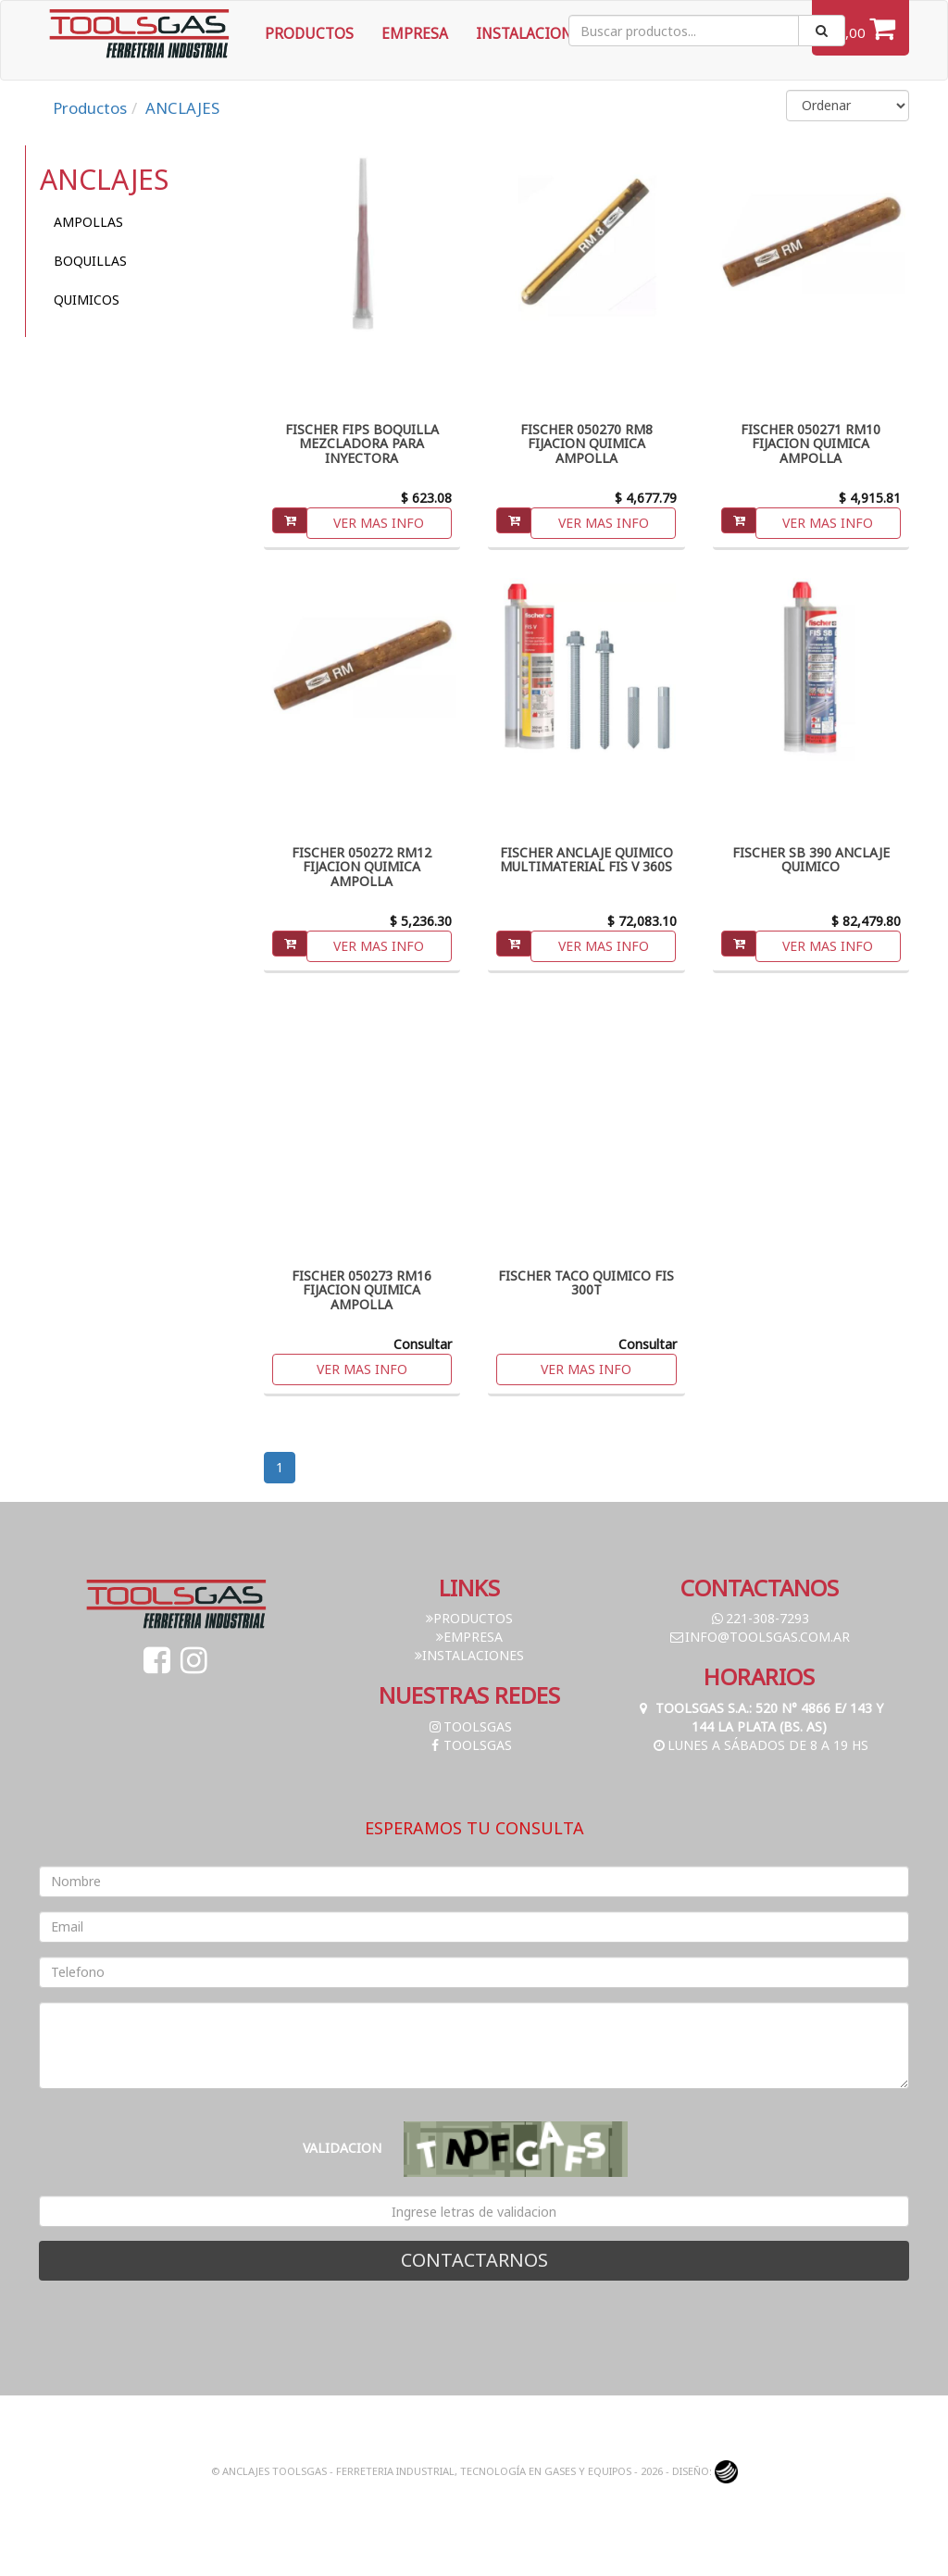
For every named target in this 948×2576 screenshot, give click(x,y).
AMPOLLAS (88, 222)
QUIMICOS (86, 299)
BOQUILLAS (90, 260)
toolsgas (469, 1726)
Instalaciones (532, 34)
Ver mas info (378, 522)
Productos (309, 34)
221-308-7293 (759, 1618)
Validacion (342, 2148)
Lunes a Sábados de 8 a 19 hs (759, 1745)
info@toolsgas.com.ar (759, 1636)
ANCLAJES (182, 108)
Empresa (414, 34)
